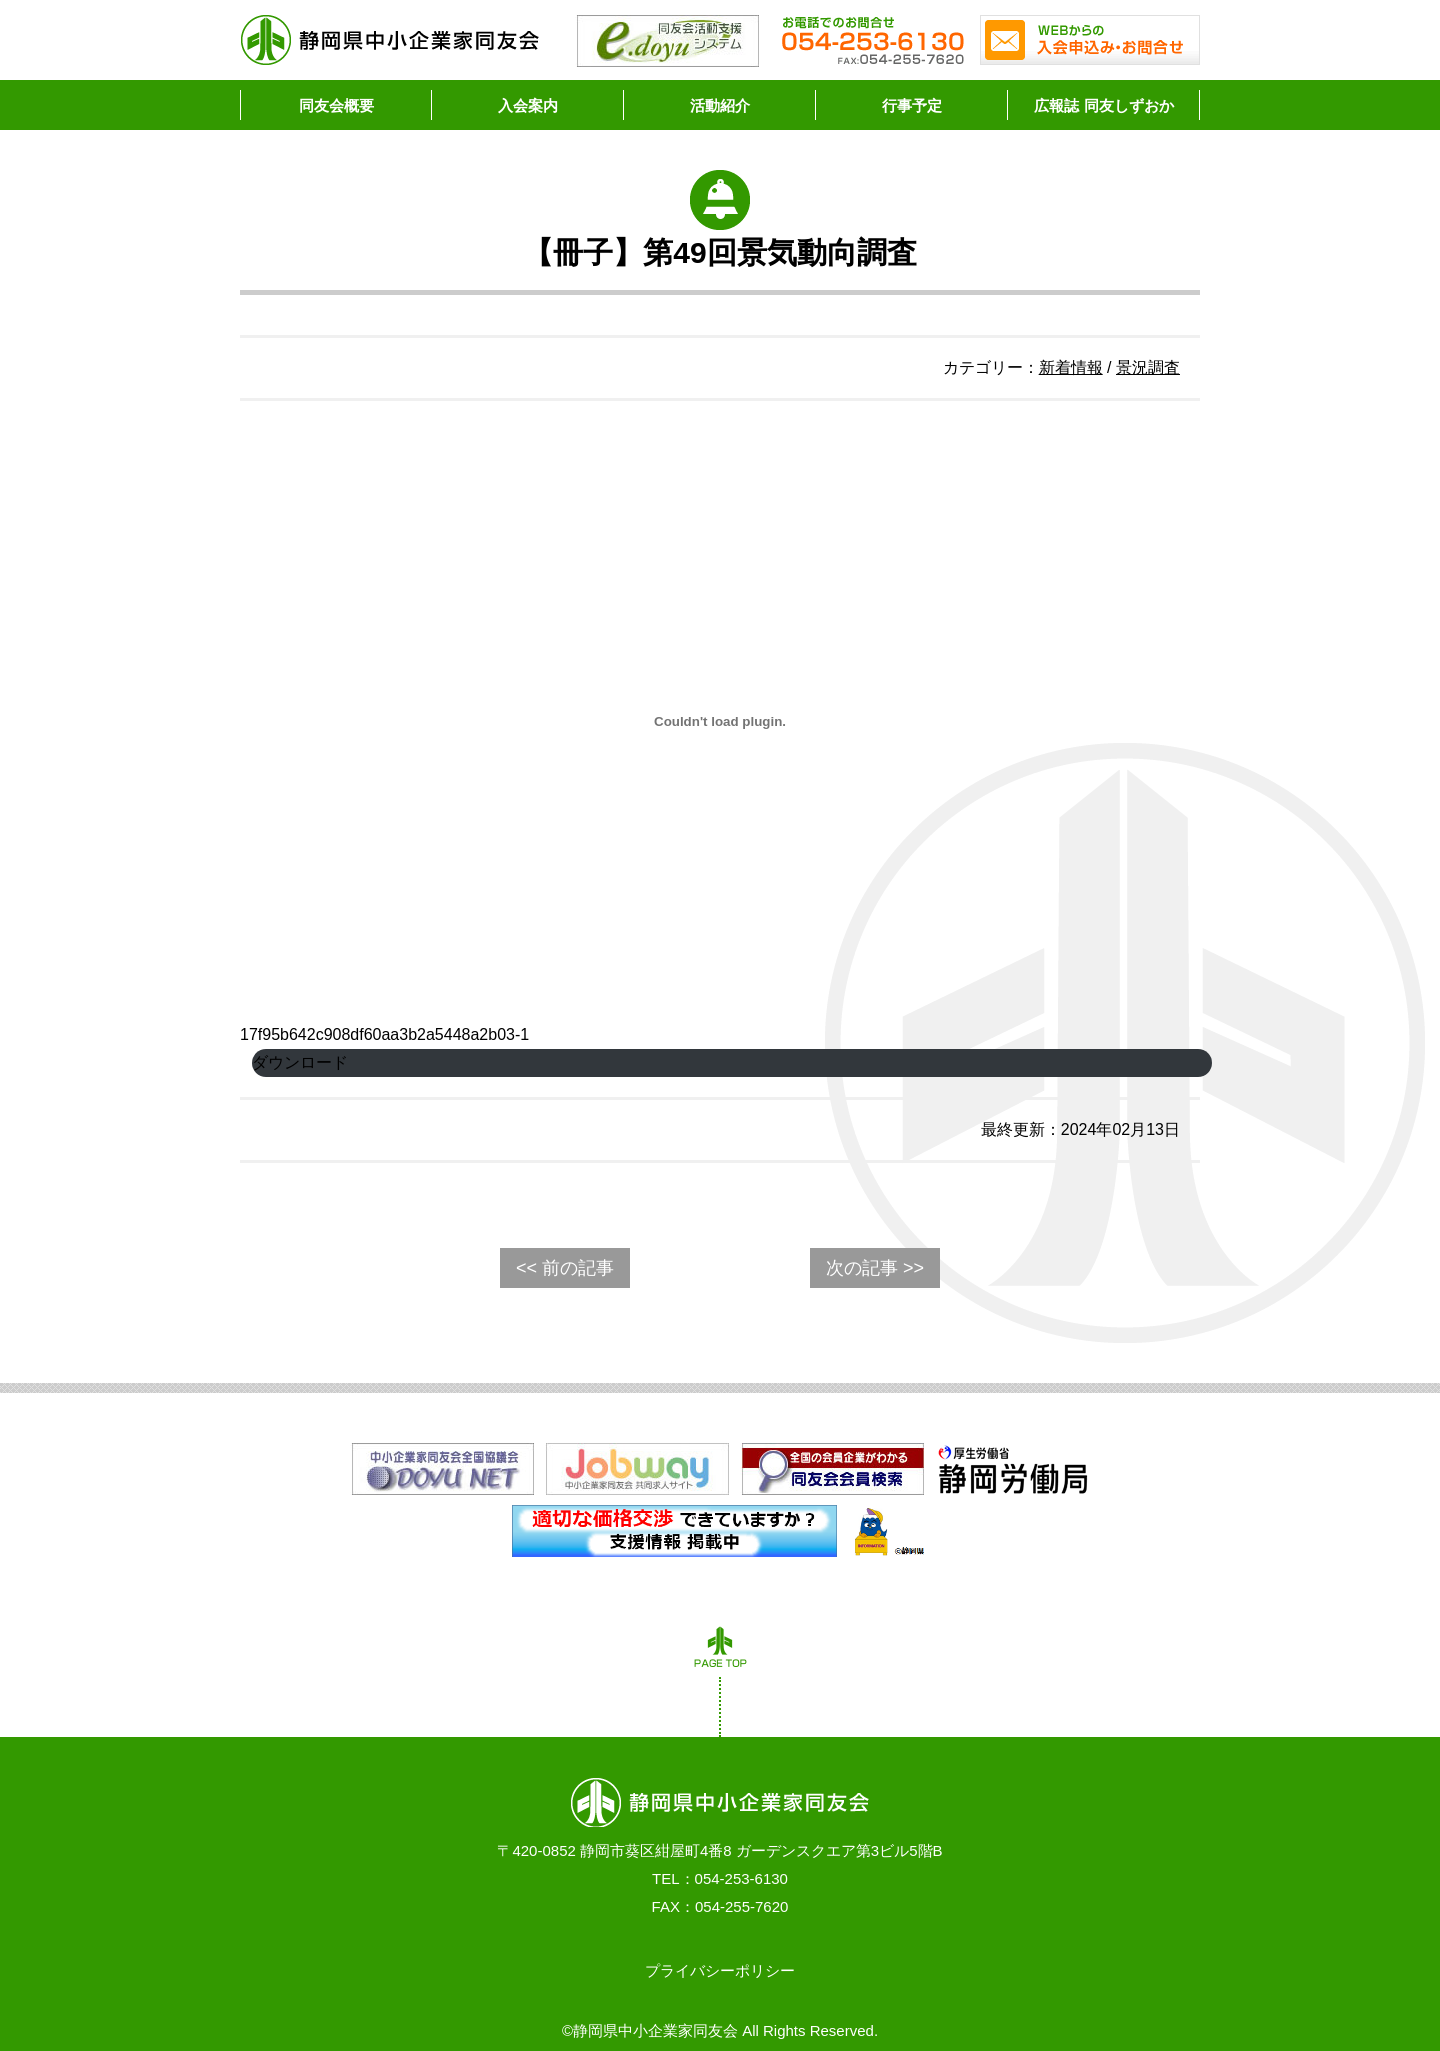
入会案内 (528, 105)
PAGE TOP (720, 1652)
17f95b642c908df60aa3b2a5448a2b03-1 (384, 1034)
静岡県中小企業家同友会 (390, 40)
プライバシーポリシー (720, 1970)
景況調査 (1148, 367)
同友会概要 (336, 105)
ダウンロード (300, 1062)
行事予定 (912, 105)
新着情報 (1071, 367)
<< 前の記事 (565, 1268)
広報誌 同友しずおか (1103, 105)
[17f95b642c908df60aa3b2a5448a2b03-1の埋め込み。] (720, 721)
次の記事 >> (875, 1268)
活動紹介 (720, 105)
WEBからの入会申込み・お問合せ (1090, 40)
